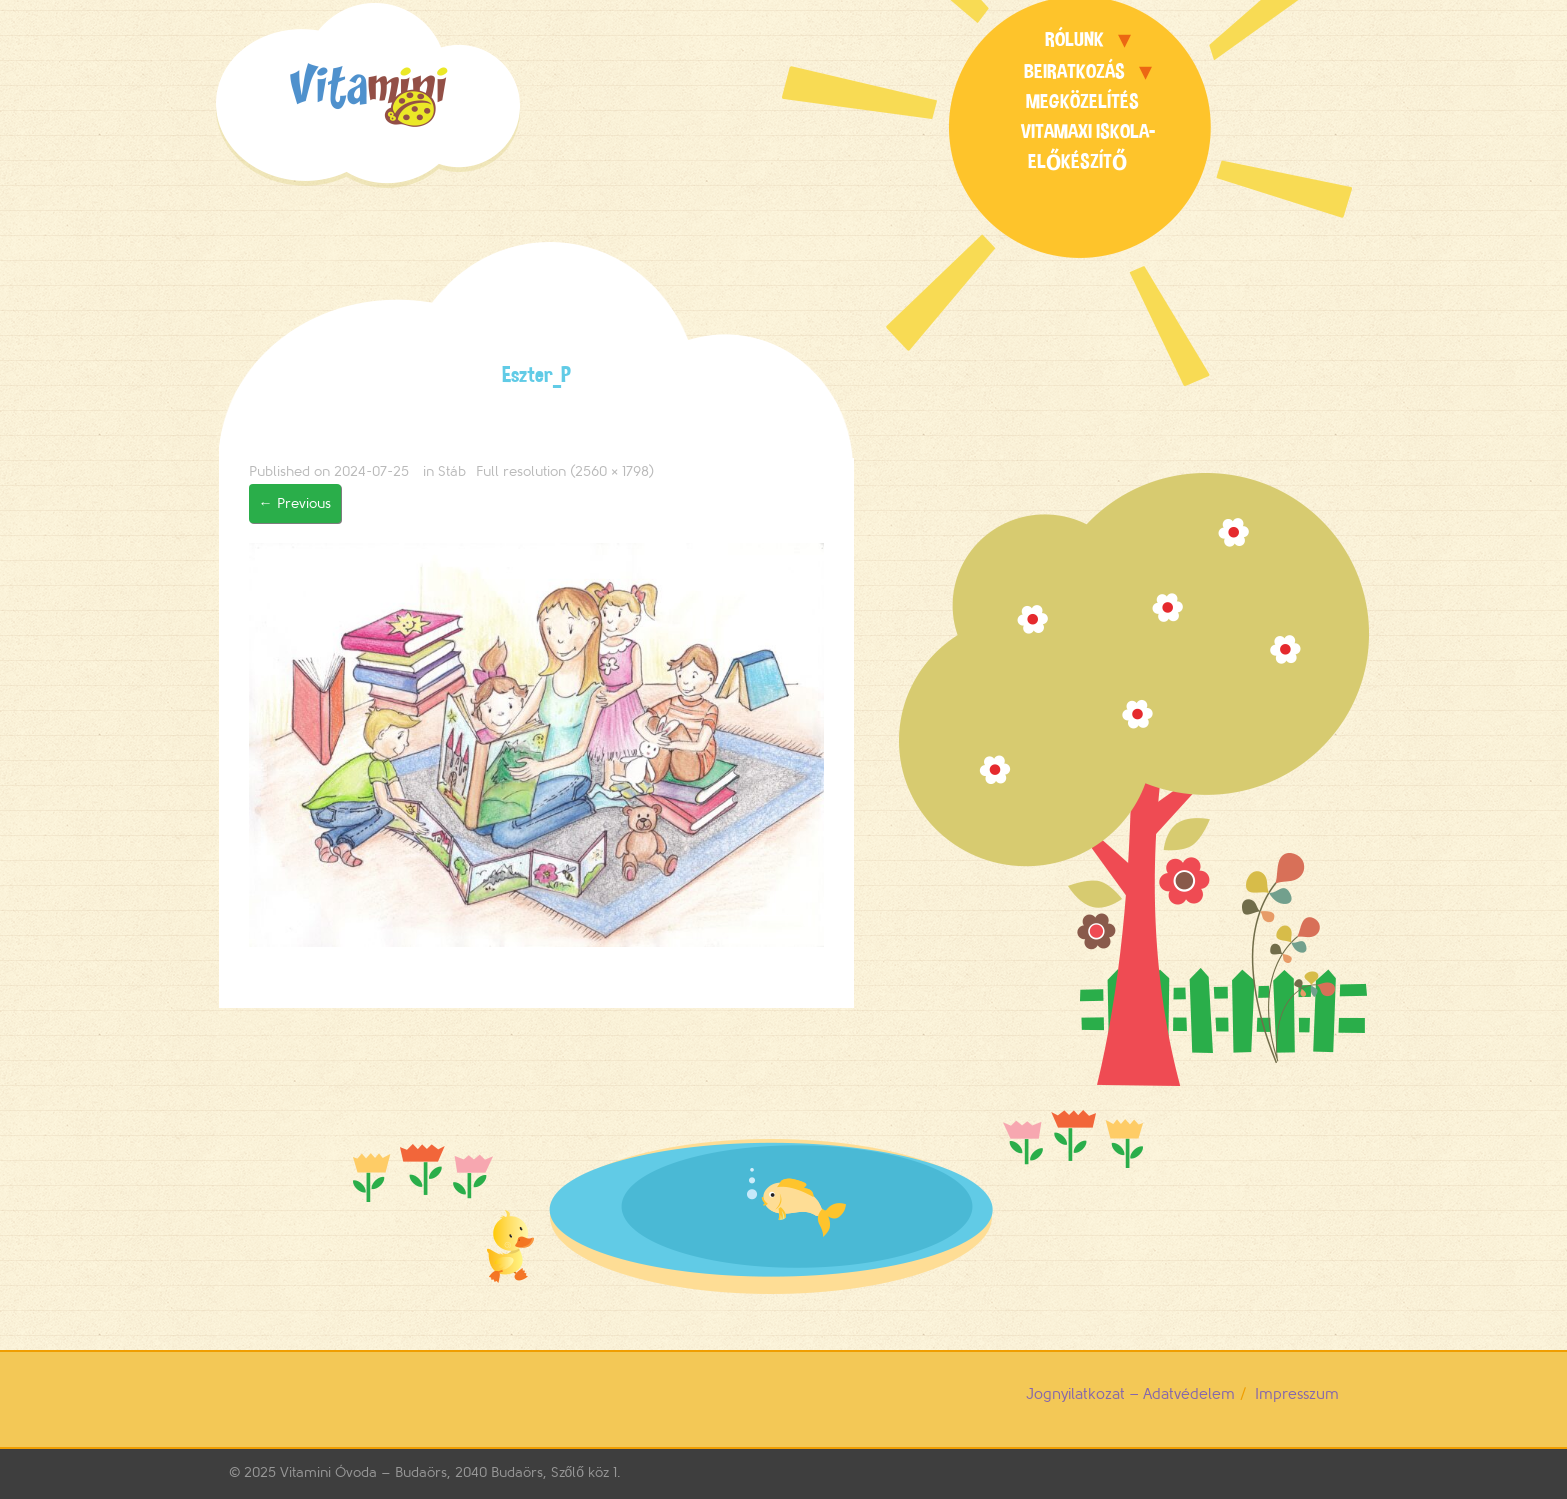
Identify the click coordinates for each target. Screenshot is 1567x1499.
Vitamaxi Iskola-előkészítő (1088, 146)
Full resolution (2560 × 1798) (565, 471)
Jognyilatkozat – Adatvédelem (1130, 1394)
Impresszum (1297, 1394)
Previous (295, 503)
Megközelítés (1082, 101)
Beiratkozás (1074, 71)
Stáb (452, 471)
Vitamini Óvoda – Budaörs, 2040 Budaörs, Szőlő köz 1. (451, 1472)
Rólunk (1074, 39)
